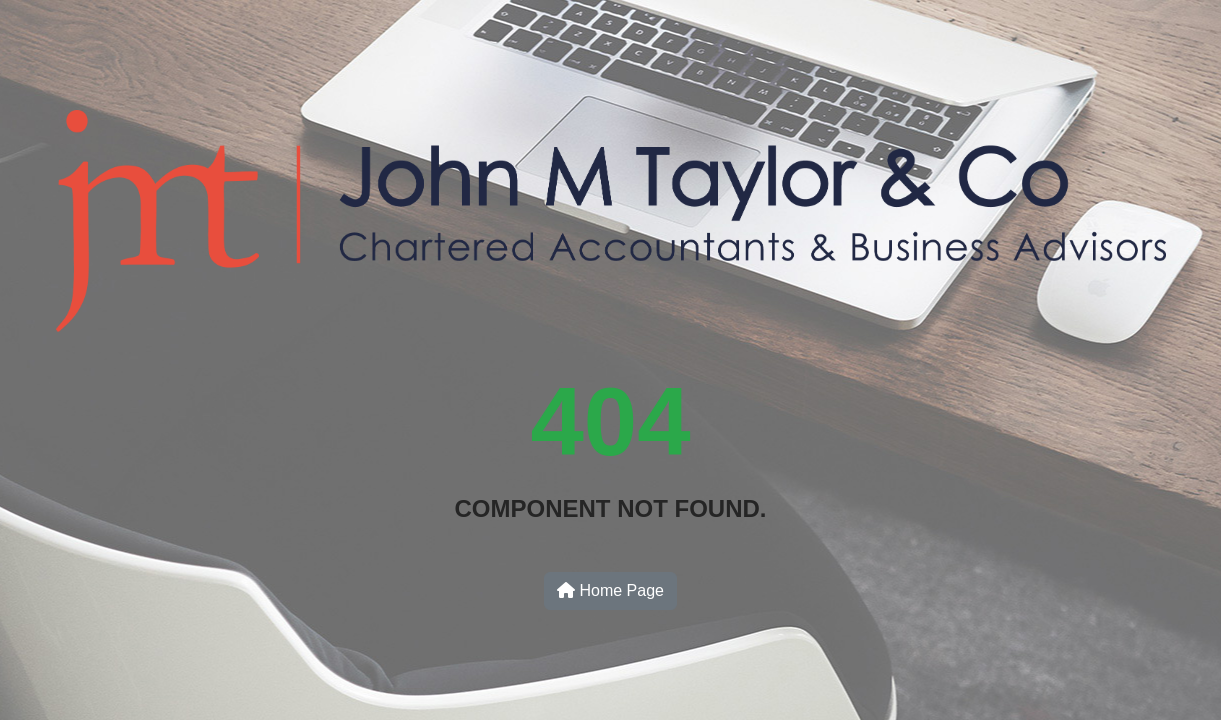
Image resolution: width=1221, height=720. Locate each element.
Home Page (610, 590)
